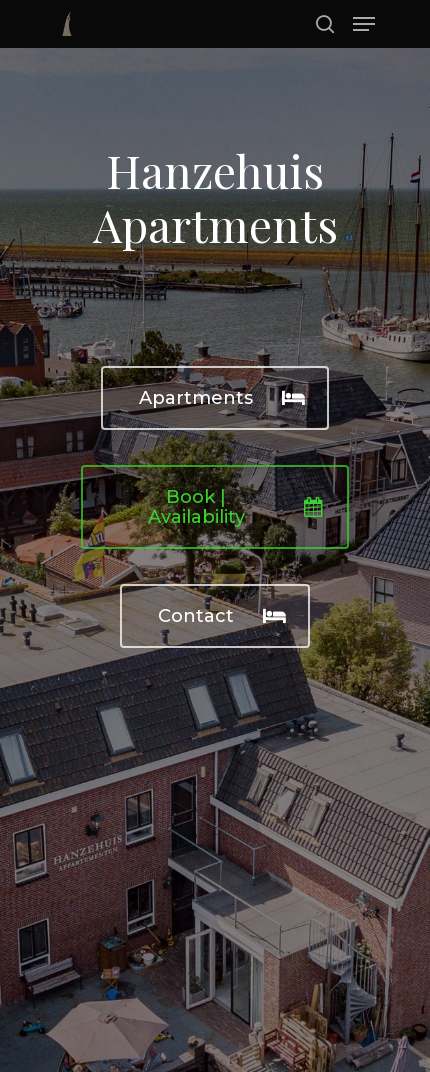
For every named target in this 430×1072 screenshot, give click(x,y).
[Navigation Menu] (364, 24)
